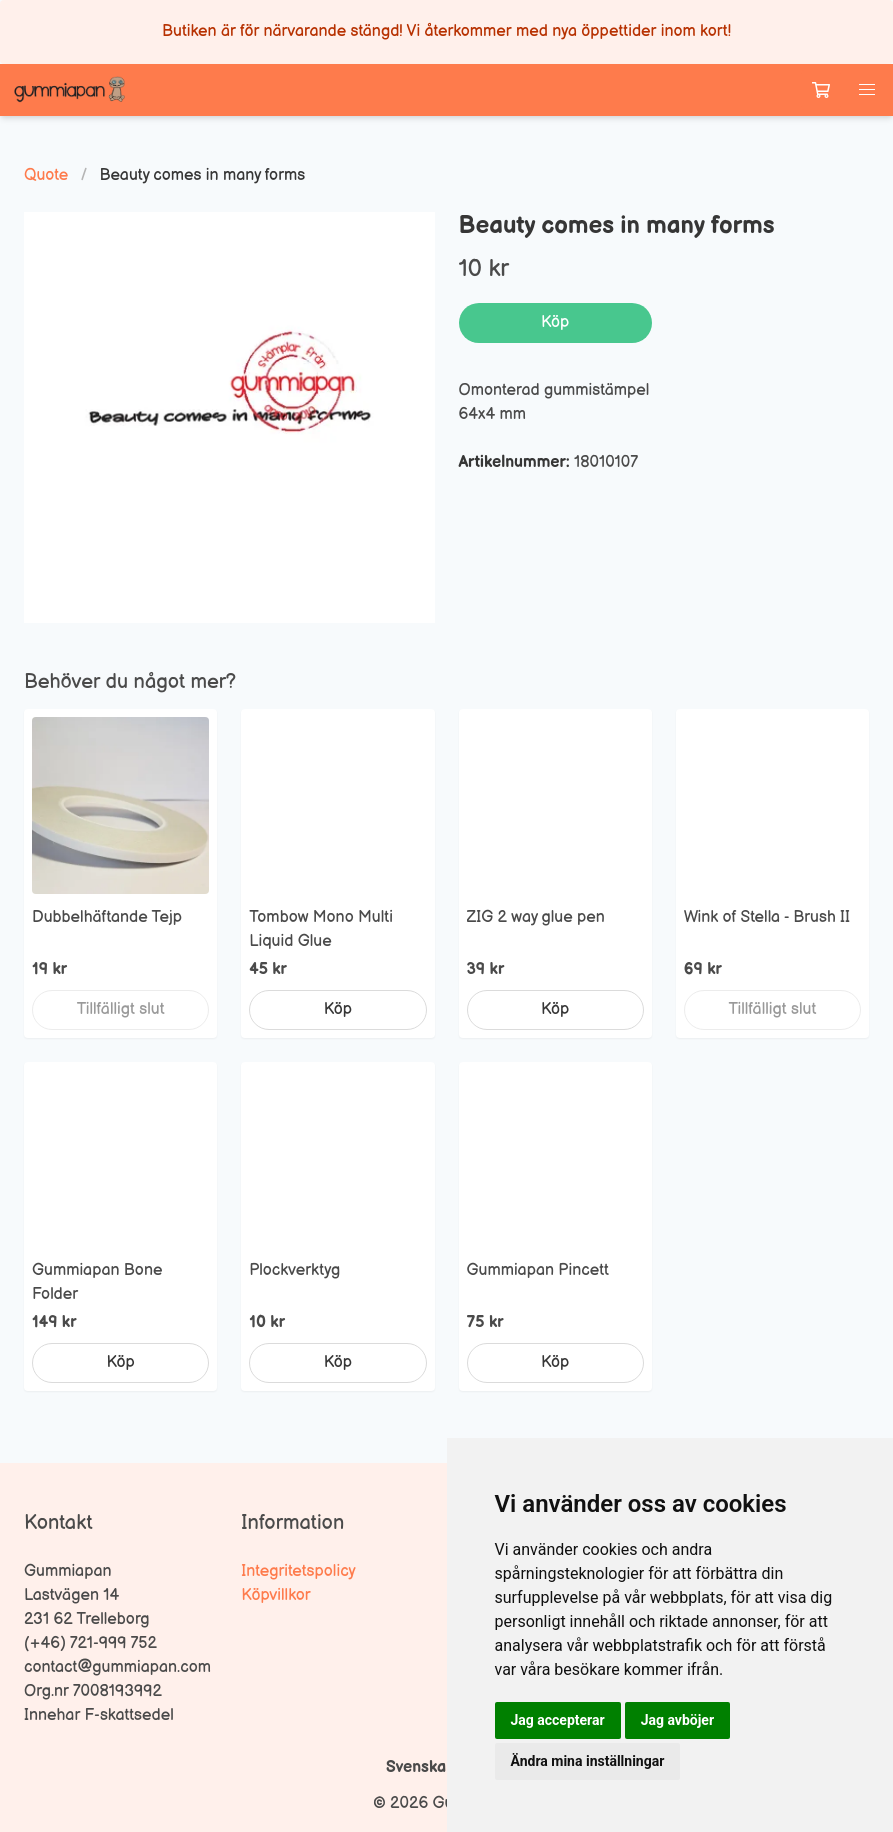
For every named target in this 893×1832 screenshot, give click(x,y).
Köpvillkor (275, 1595)
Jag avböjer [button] (677, 1720)
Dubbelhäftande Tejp (107, 917)
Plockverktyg (294, 1270)
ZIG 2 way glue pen (536, 917)
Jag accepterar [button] (558, 1720)
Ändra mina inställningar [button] (588, 1761)
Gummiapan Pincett (538, 1270)
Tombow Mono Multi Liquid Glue (321, 929)
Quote (46, 175)
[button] (867, 90)
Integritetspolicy (298, 1571)
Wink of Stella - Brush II (767, 917)
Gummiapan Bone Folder (97, 1282)
